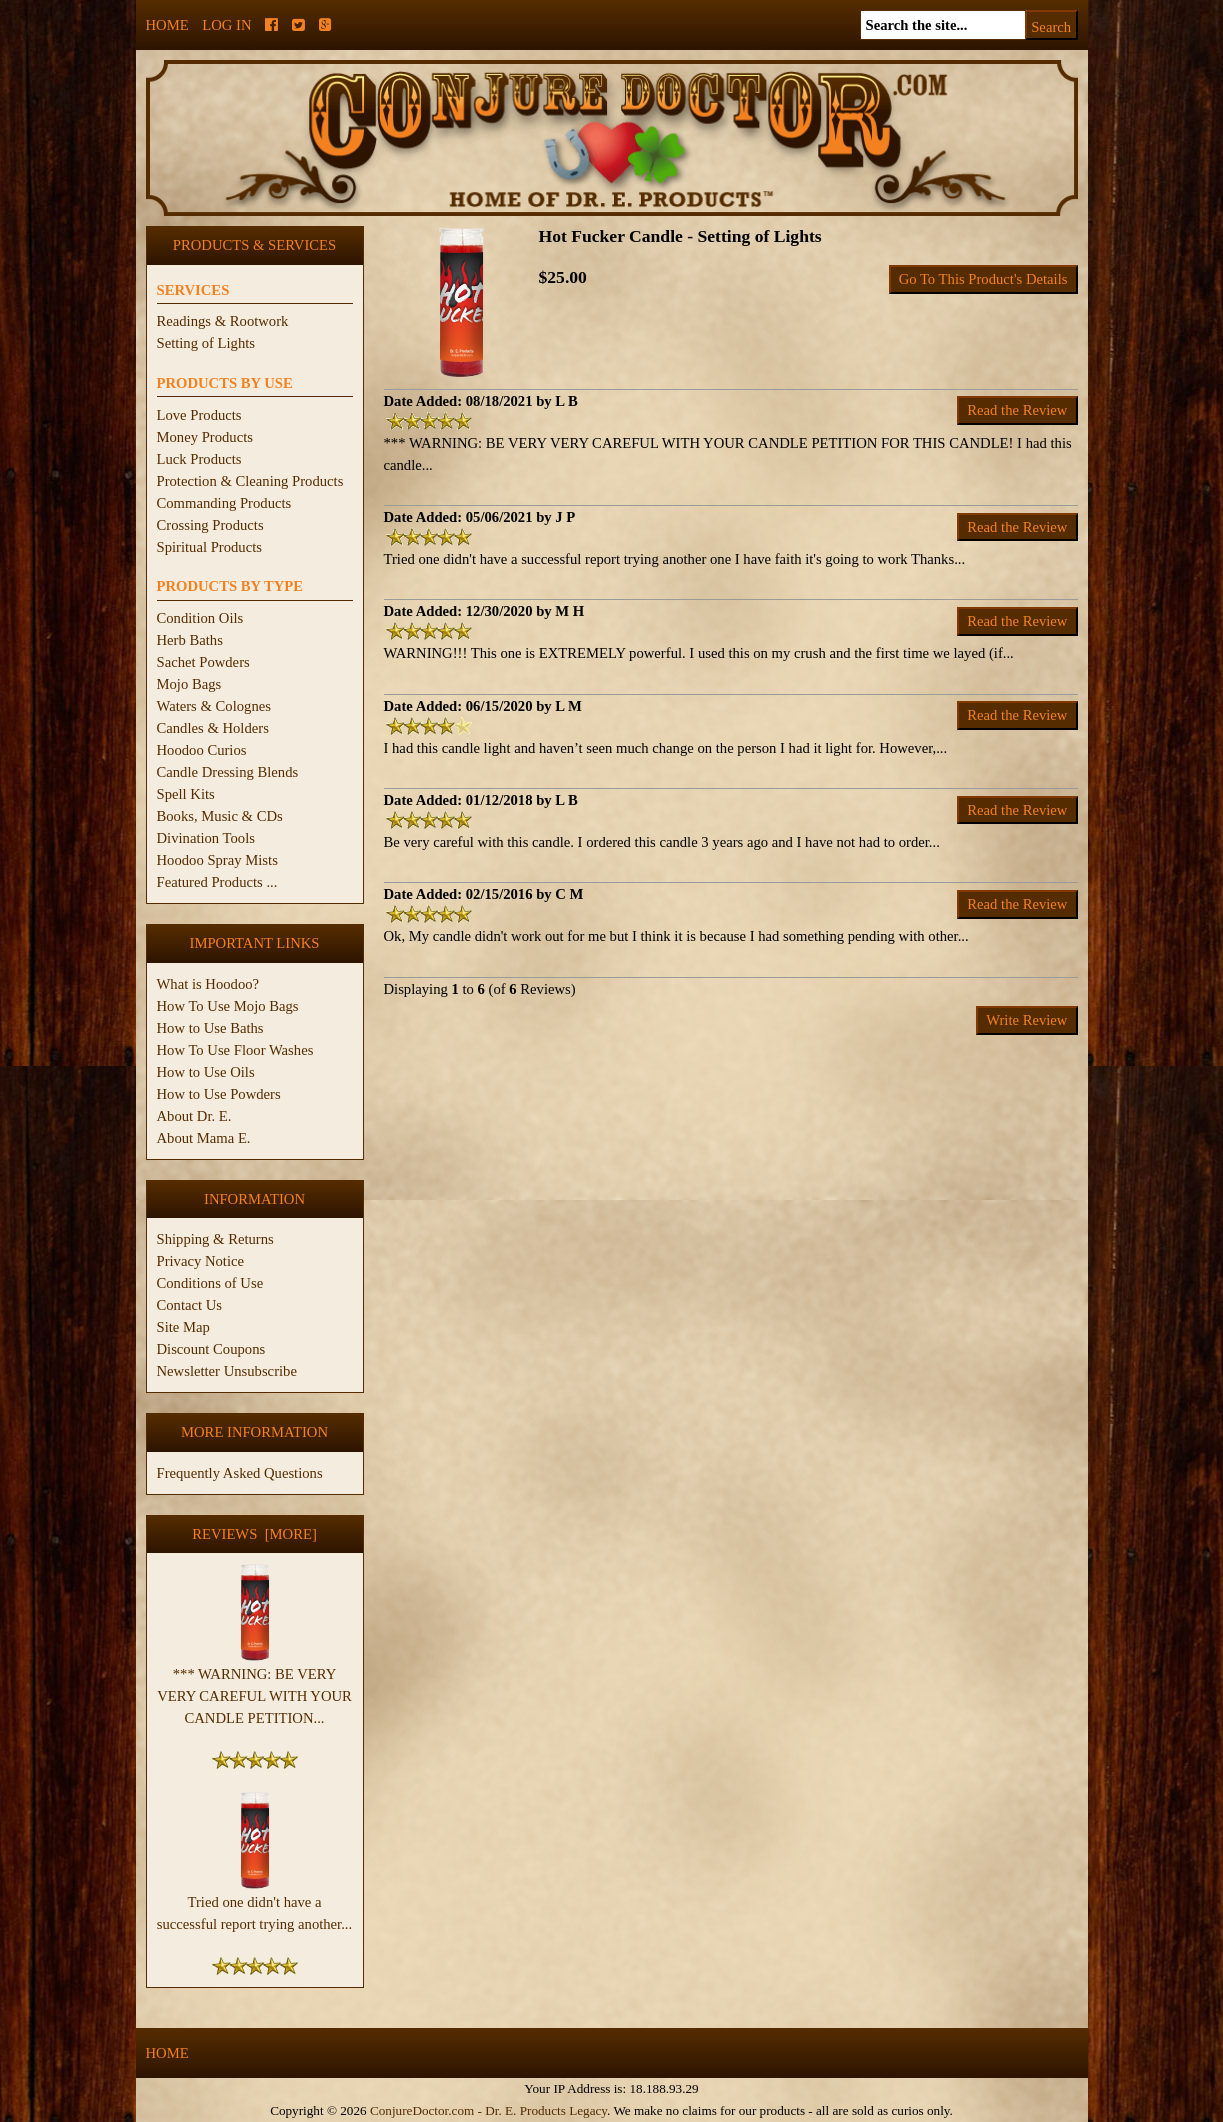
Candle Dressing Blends (228, 772)
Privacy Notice (201, 1261)
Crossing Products (210, 525)
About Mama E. (204, 1138)
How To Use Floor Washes (235, 1050)
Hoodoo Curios (202, 750)
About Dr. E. (194, 1116)
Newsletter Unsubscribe (227, 1371)
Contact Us (190, 1305)
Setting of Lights (206, 343)
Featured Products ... (217, 882)
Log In (226, 25)
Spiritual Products (209, 547)
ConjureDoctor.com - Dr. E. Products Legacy (488, 2110)
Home (167, 25)
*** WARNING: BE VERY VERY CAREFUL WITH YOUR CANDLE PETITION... (254, 1688)
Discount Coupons (211, 1349)
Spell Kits (186, 794)
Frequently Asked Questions (240, 1473)
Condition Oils (200, 618)
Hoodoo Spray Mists (217, 860)
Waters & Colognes (214, 706)
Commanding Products (224, 503)
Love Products (199, 415)
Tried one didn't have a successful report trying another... (254, 1905)
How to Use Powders (219, 1094)
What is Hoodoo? (208, 984)
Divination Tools (206, 838)
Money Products (205, 437)
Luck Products (199, 459)
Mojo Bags (189, 684)
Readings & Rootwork (223, 321)
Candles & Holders (213, 728)
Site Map (183, 1327)
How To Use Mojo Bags (228, 1006)
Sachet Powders (203, 662)
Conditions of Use (210, 1283)
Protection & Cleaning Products (250, 481)
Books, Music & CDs (220, 816)
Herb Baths (190, 640)
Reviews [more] (254, 1534)
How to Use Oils (206, 1072)
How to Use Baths (210, 1028)
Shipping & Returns (215, 1239)
